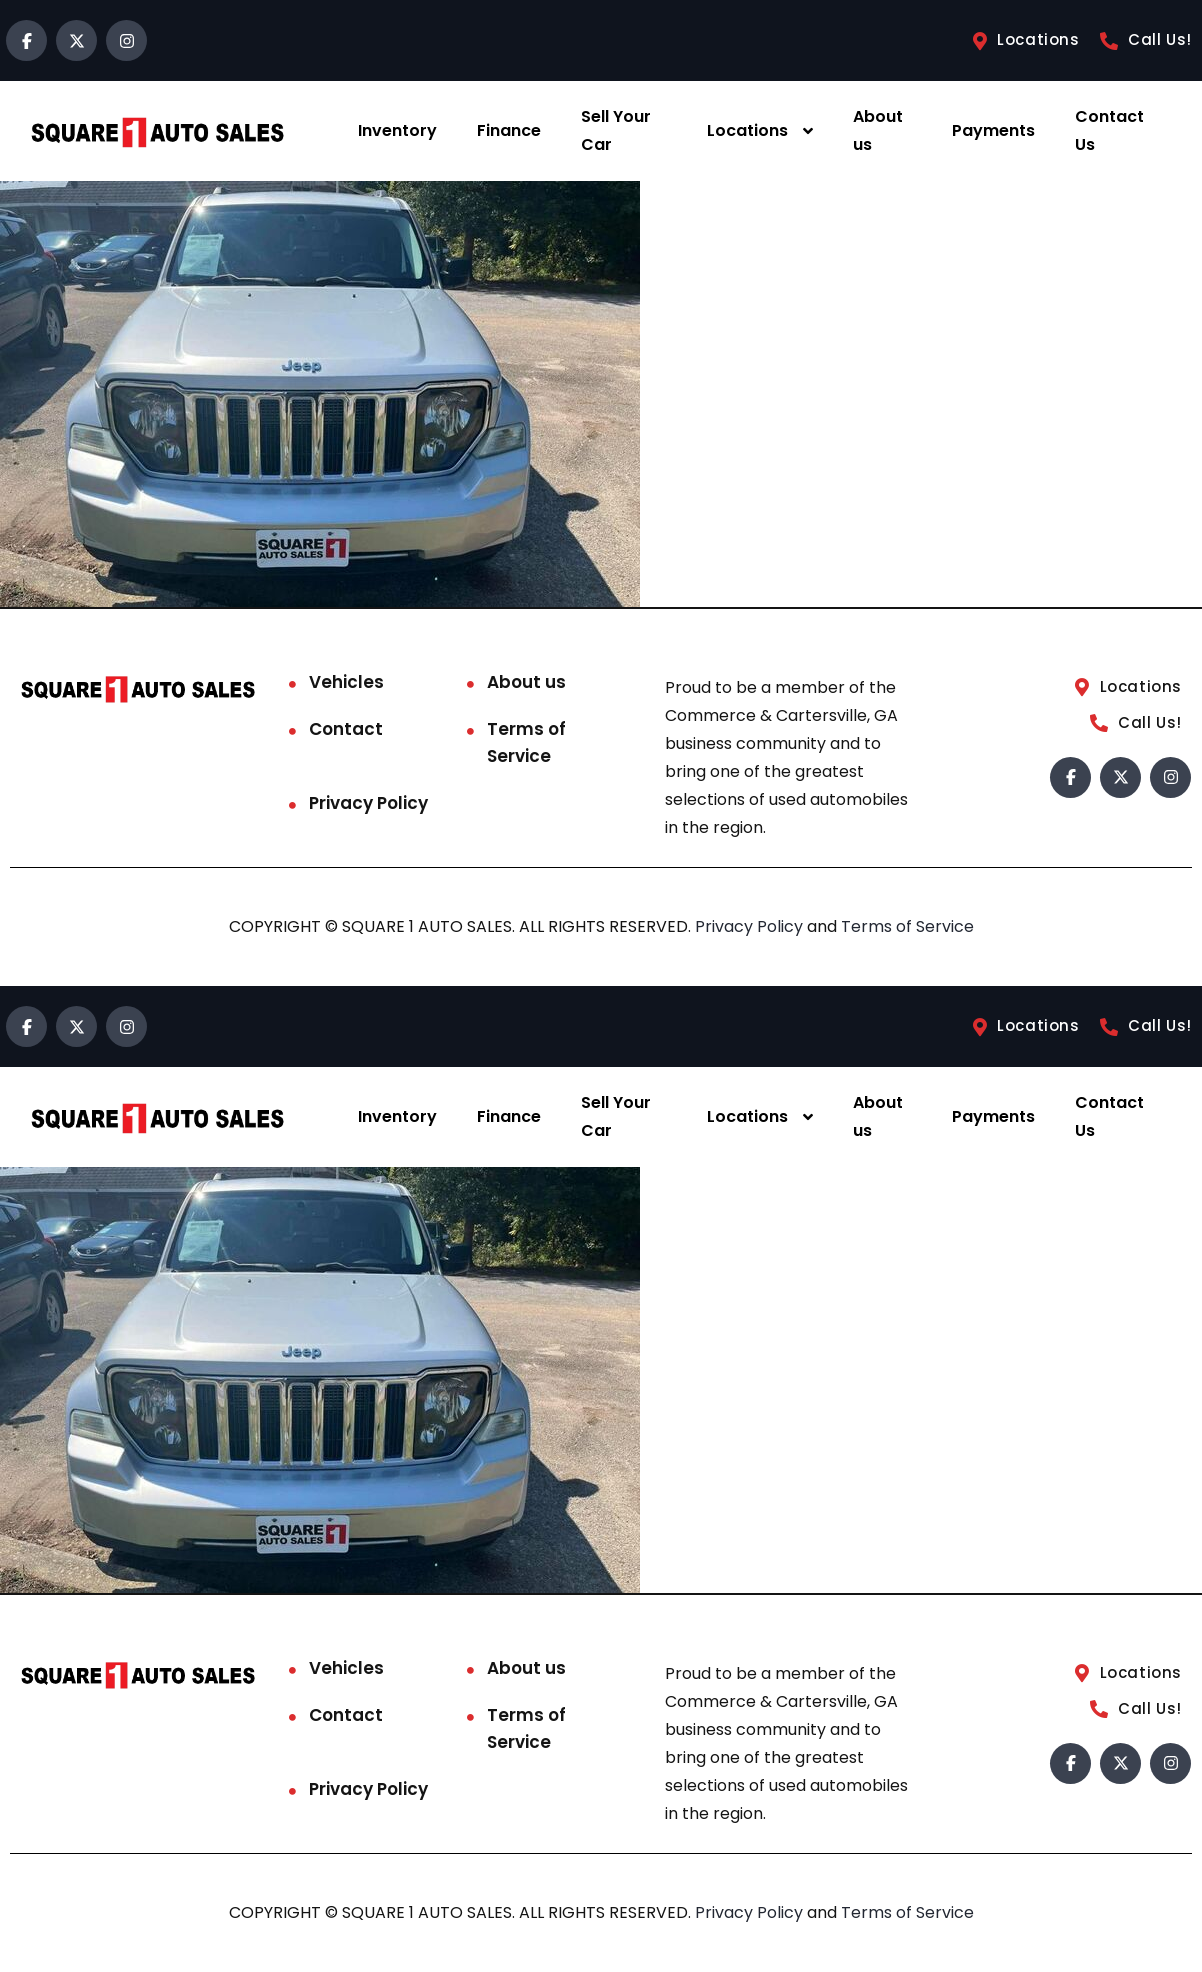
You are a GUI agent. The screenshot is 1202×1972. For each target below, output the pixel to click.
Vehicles (346, 682)
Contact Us (1109, 130)
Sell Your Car (616, 130)
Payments (993, 130)
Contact (346, 729)
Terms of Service (526, 742)
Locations (747, 130)
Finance (509, 130)
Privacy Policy (368, 803)
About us (878, 130)
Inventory (397, 130)
